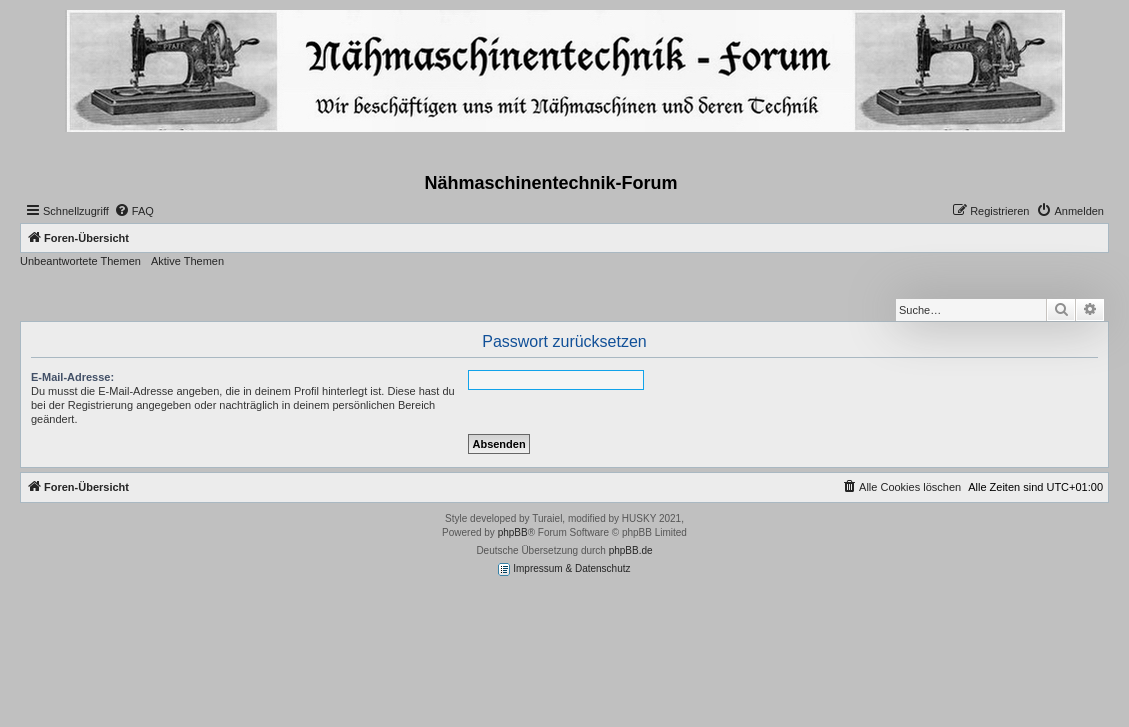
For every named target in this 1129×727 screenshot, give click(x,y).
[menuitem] (134, 211)
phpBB (513, 532)
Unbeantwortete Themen (80, 261)
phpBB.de (631, 550)
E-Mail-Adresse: (72, 377)
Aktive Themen (187, 261)
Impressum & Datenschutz (564, 569)
